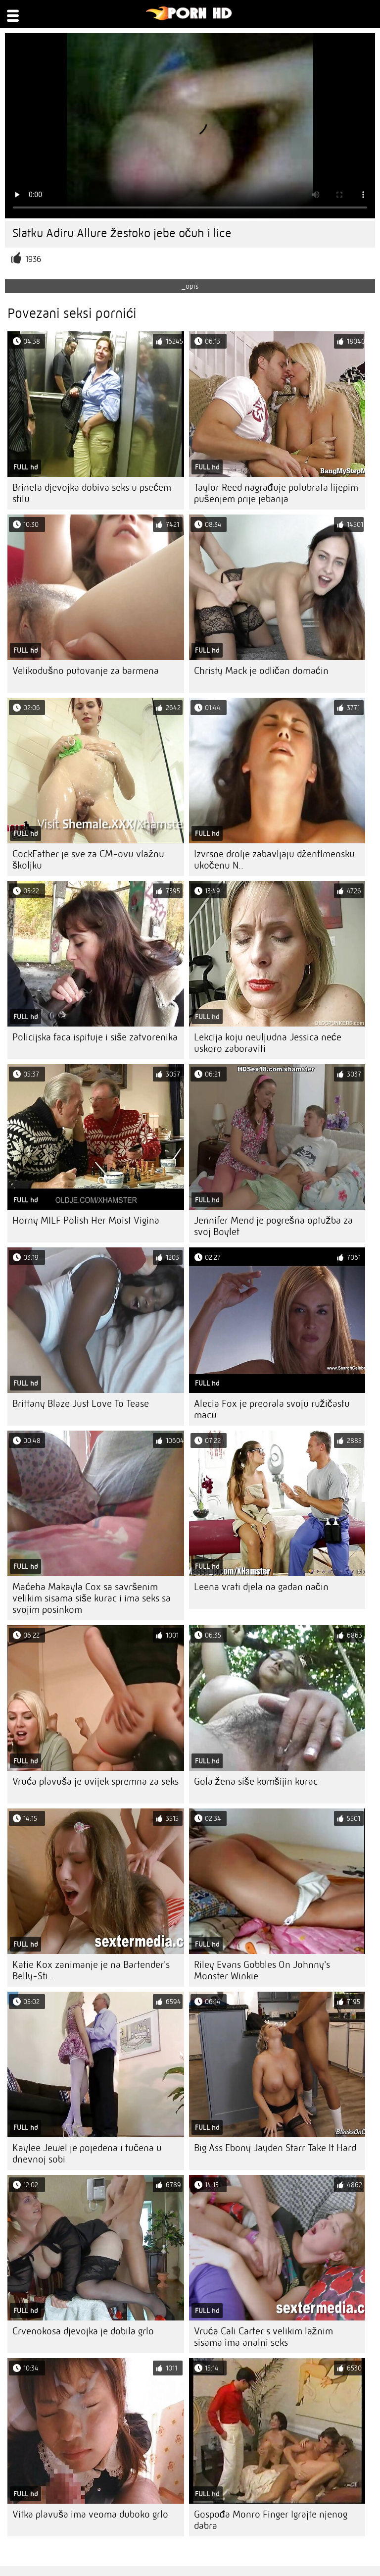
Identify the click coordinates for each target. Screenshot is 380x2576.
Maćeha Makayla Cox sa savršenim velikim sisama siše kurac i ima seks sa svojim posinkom (91, 1598)
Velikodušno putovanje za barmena (85, 670)
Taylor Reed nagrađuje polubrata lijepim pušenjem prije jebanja (276, 493)
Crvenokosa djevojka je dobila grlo (83, 2331)
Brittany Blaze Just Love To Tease (80, 1403)
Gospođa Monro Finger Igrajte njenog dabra (270, 2520)
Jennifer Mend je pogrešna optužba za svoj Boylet (273, 1226)
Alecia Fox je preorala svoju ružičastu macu (272, 1409)
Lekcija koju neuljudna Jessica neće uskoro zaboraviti (267, 1042)
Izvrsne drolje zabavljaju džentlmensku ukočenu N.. (274, 859)
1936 (33, 259)
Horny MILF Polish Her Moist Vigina (85, 1220)
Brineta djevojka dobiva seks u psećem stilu (91, 493)
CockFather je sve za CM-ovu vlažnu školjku (88, 859)
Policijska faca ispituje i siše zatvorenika (95, 1037)
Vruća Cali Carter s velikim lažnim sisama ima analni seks (263, 2336)
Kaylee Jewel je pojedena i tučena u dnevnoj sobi (87, 2153)
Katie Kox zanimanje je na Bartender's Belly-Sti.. (91, 1970)
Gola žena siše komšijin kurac (256, 1781)
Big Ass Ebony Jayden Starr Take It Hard (275, 2148)
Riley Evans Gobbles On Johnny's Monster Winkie (262, 1970)
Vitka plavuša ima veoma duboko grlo (90, 2514)
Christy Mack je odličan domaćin (261, 670)
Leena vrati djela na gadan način (261, 1587)
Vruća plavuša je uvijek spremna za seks (95, 1781)
